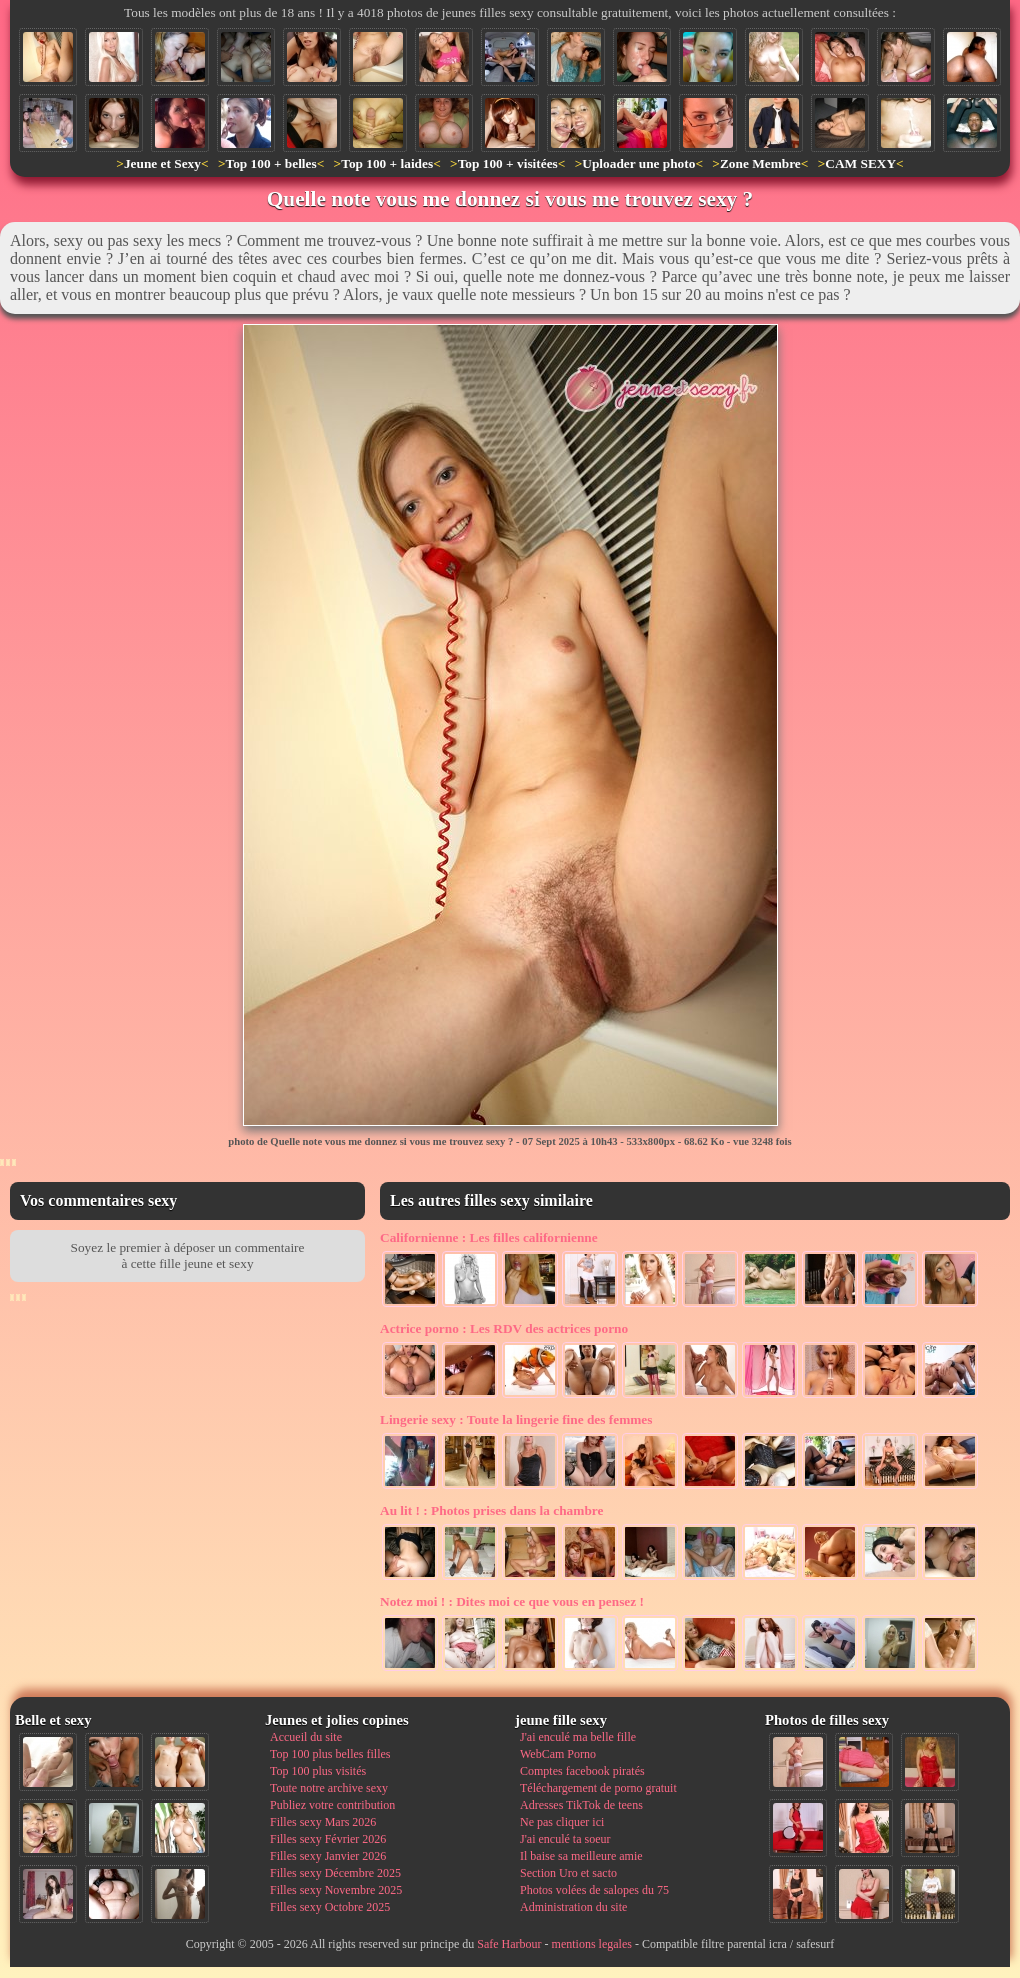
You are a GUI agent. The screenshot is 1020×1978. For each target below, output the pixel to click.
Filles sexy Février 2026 (328, 1839)
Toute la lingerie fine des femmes (516, 1419)
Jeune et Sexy (162, 163)
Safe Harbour (509, 1944)
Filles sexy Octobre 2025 (330, 1907)
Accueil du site (306, 1737)
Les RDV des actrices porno (504, 1328)
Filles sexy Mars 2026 (323, 1822)
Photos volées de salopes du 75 (594, 1890)
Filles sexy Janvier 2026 (328, 1856)
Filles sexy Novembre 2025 (336, 1890)
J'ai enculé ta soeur (565, 1839)
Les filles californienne (489, 1237)
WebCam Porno (558, 1754)
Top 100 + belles (270, 163)
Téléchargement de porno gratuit (598, 1788)
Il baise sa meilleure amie (581, 1856)
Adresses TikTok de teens (581, 1805)
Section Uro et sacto (568, 1873)
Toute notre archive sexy (329, 1788)
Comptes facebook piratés (582, 1771)
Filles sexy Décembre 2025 (335, 1873)
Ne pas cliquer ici (562, 1822)
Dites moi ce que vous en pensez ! (512, 1601)
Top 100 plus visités (318, 1771)
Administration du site (573, 1907)
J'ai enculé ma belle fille (578, 1737)
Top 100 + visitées (508, 163)
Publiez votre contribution (332, 1805)
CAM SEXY (860, 163)
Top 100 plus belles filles (330, 1754)
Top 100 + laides (387, 163)
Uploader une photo (638, 163)
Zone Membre (760, 163)
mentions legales (592, 1944)
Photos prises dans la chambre (491, 1510)
